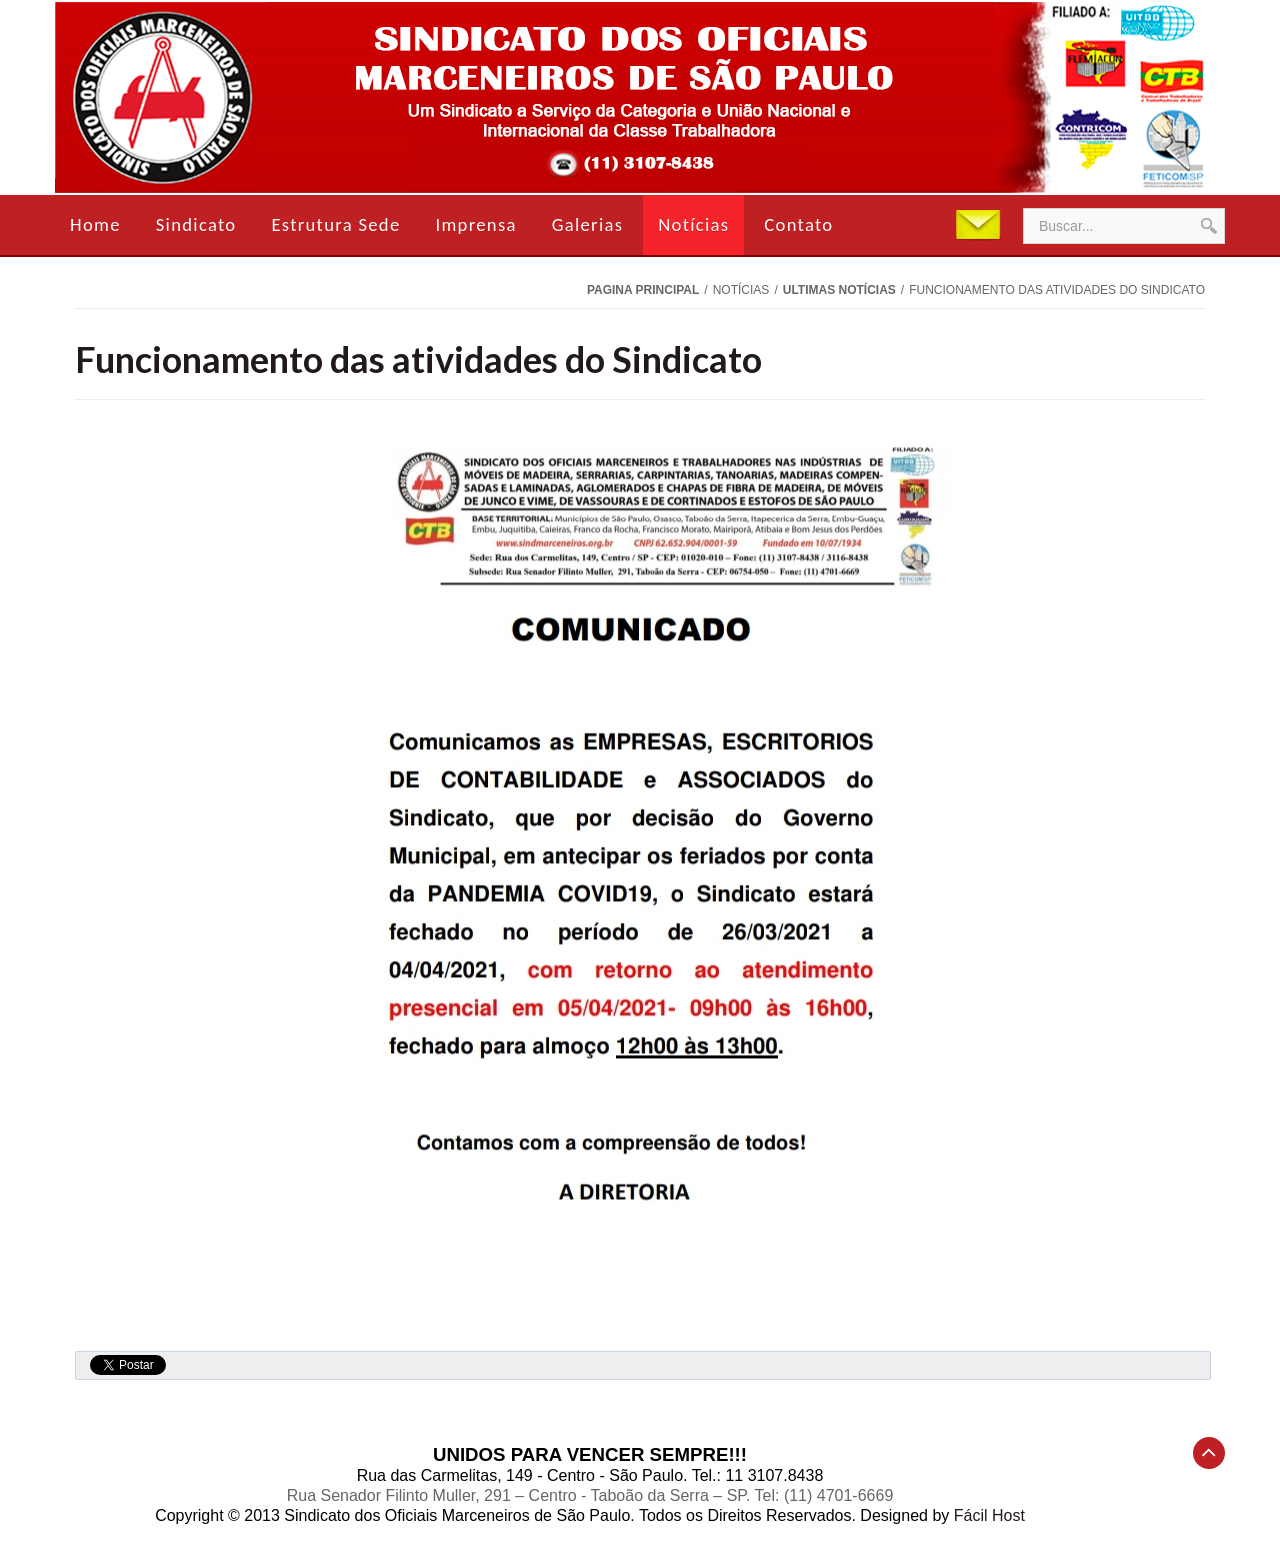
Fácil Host (989, 1515)
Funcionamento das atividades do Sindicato (418, 359)
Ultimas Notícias (839, 290)
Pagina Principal (643, 290)
